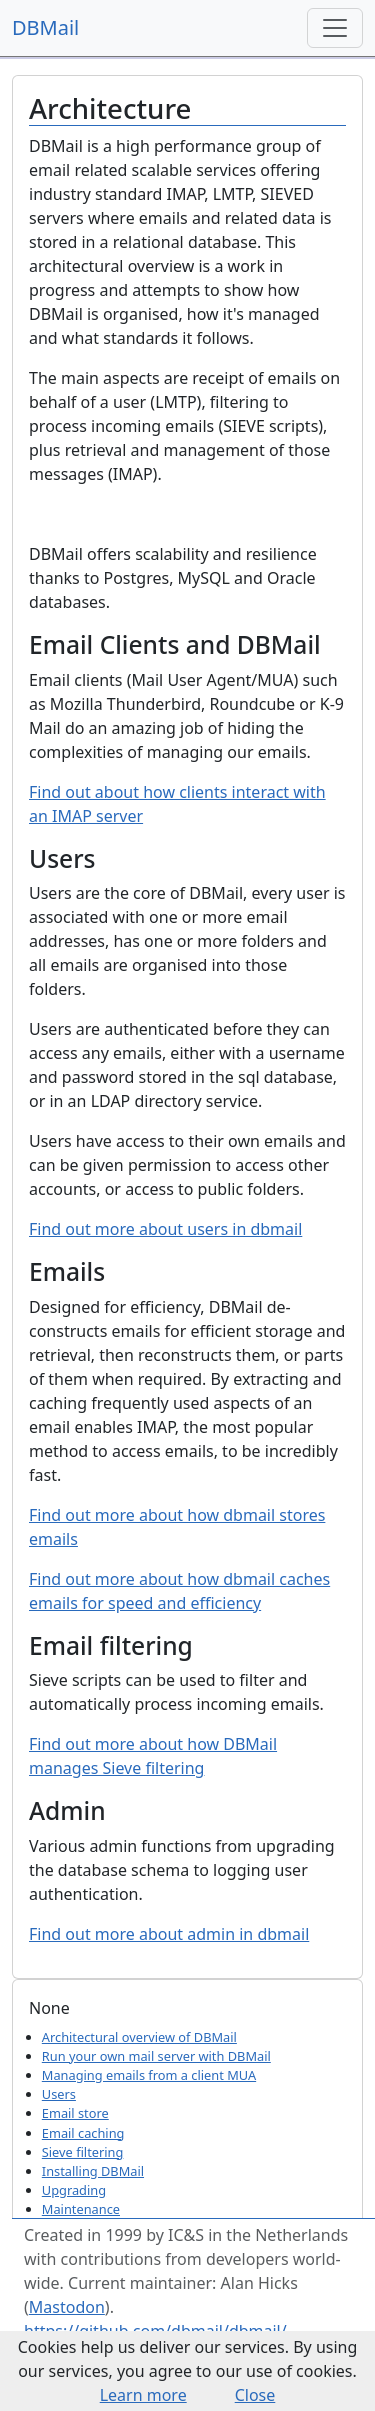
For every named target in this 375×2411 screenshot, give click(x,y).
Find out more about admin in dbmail (169, 1934)
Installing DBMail (93, 2171)
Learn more (143, 2395)
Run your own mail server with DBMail (156, 2056)
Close (255, 2395)
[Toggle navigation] (335, 28)
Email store (75, 2113)
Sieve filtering (83, 2152)
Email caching (83, 2133)
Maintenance (81, 2209)
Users (59, 2094)
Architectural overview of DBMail (139, 2037)
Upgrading (74, 2190)
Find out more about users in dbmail (165, 1229)
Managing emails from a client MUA (149, 2075)
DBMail (45, 27)
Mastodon (67, 2307)
